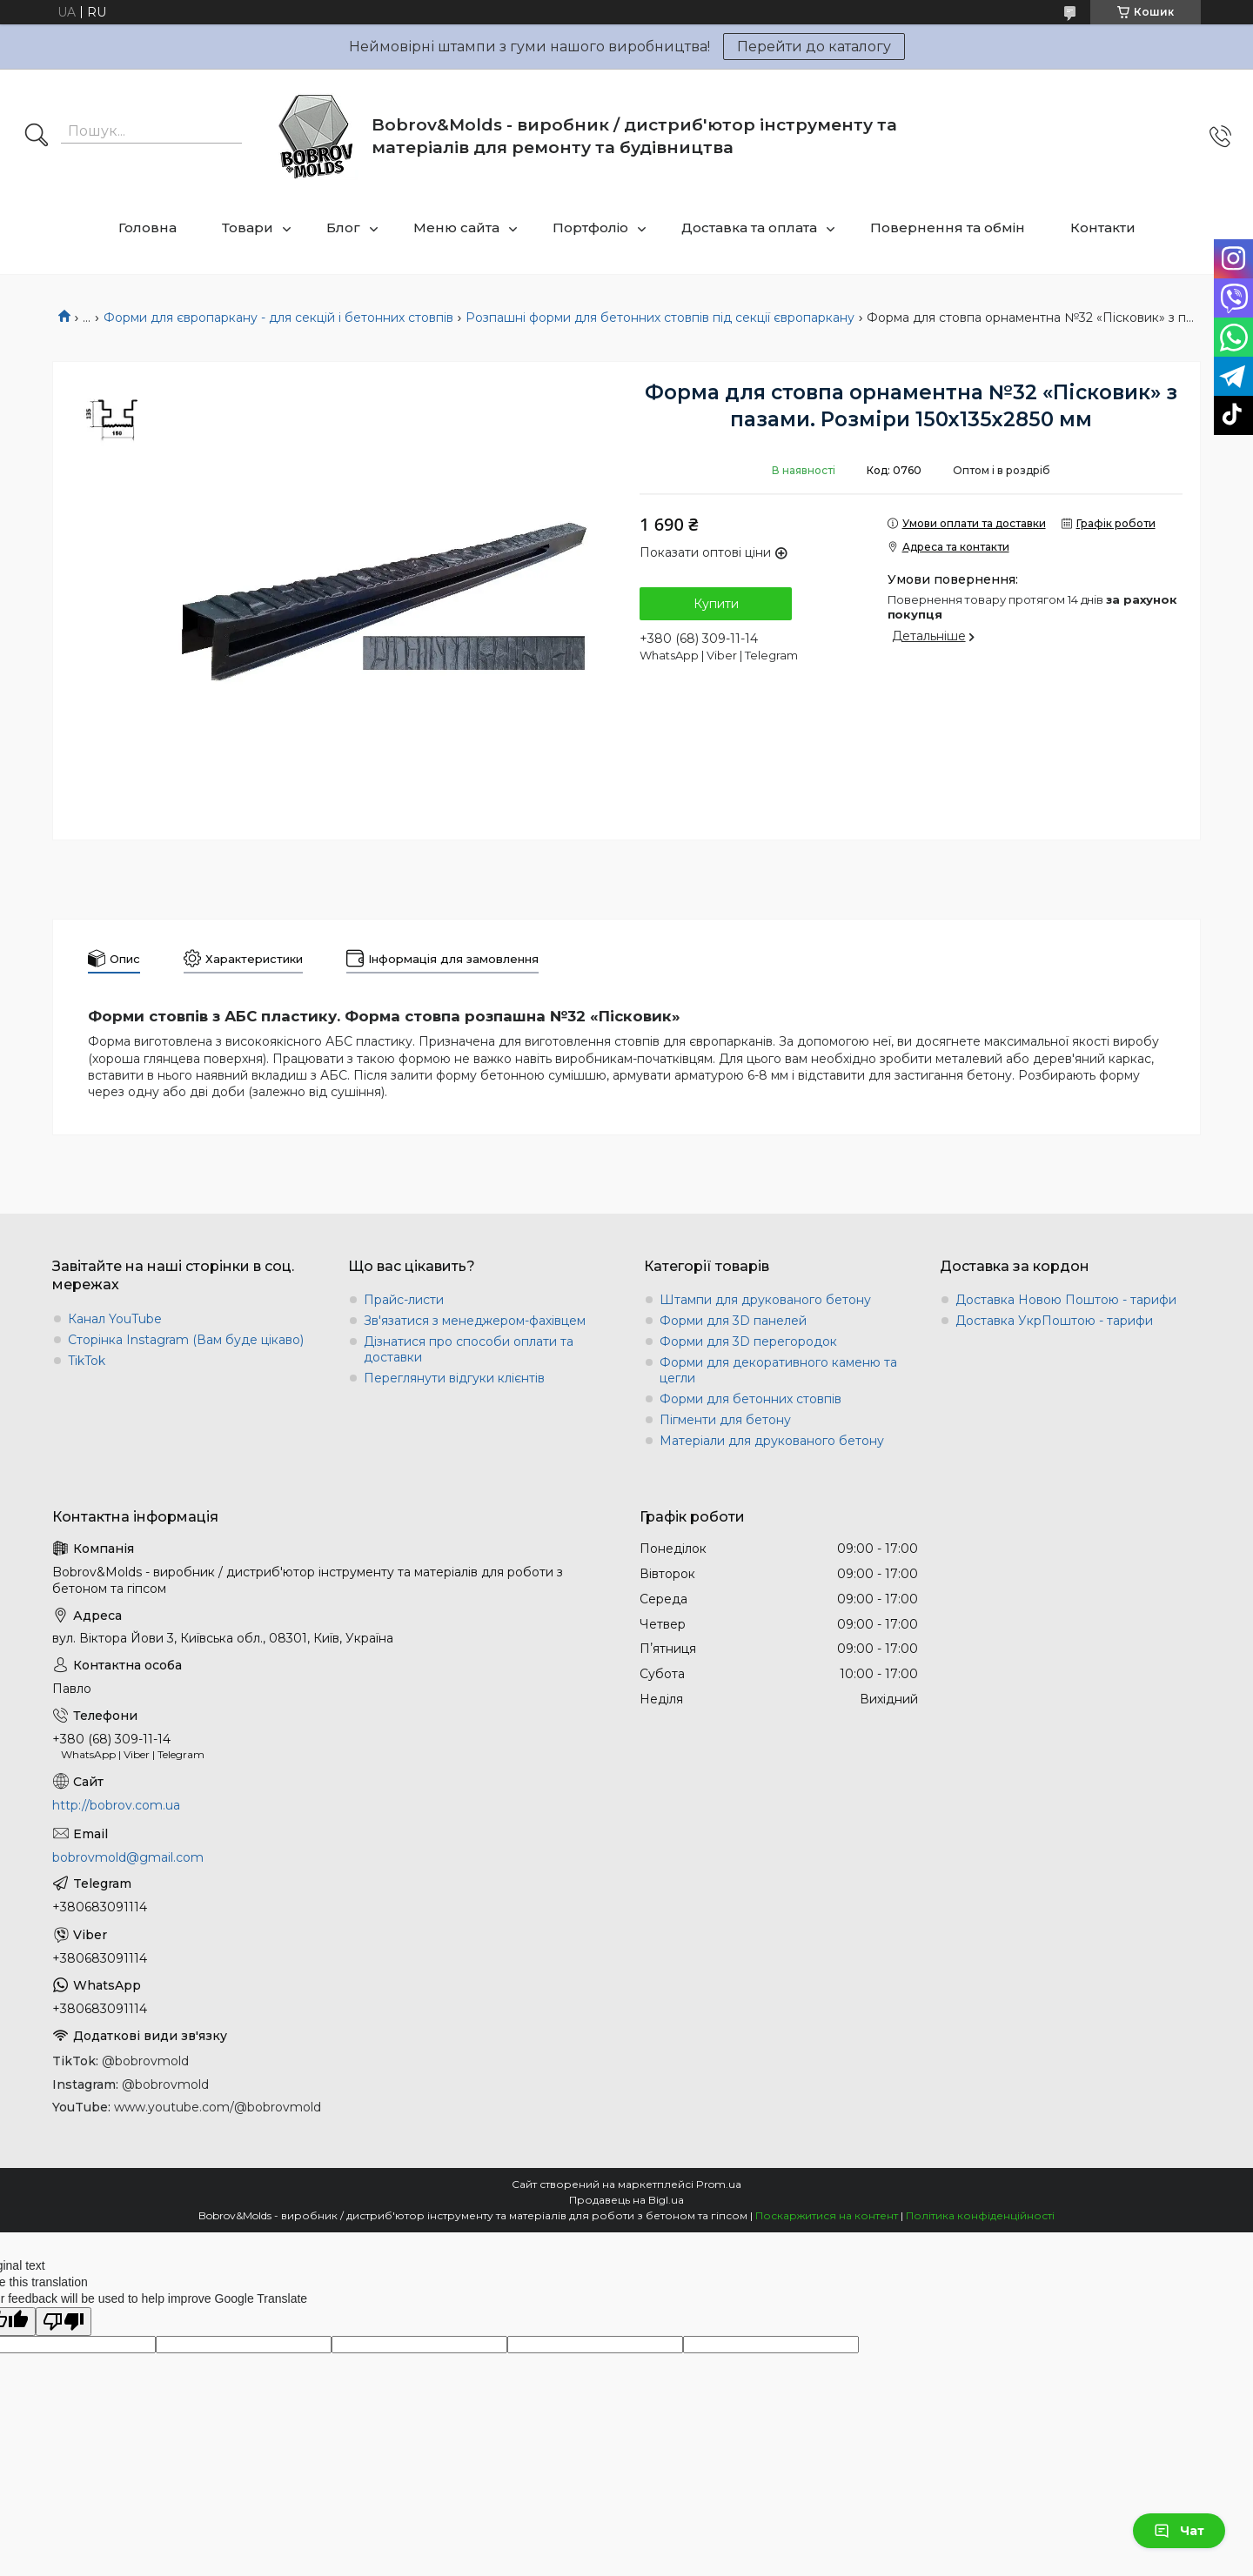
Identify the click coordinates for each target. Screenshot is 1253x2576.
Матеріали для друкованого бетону (772, 1441)
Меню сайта (456, 227)
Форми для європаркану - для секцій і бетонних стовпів (278, 317)
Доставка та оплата (749, 227)
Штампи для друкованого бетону (765, 1300)
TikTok (86, 1360)
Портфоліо (590, 227)
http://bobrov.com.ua (116, 1805)
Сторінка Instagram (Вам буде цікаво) (186, 1340)
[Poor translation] (63, 2321)
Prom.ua (718, 2184)
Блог (343, 227)
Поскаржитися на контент (826, 2215)
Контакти (1103, 227)
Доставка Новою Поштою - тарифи (1065, 1300)
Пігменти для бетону (725, 1420)
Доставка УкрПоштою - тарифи (1054, 1320)
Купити (716, 604)
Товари (247, 227)
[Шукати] (36, 136)
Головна (147, 227)
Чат (1179, 2531)
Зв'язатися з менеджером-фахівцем (475, 1320)
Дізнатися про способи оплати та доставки (468, 1349)
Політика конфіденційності (980, 2215)
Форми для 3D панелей (733, 1320)
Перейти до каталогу (814, 46)
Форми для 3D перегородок (748, 1341)
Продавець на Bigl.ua (626, 2199)
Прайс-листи (404, 1300)
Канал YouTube (115, 1319)
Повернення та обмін (947, 227)
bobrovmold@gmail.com (128, 1857)
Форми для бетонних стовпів (750, 1399)
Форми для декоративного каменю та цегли (778, 1370)
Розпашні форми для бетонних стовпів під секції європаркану (660, 317)
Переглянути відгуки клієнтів (454, 1378)
